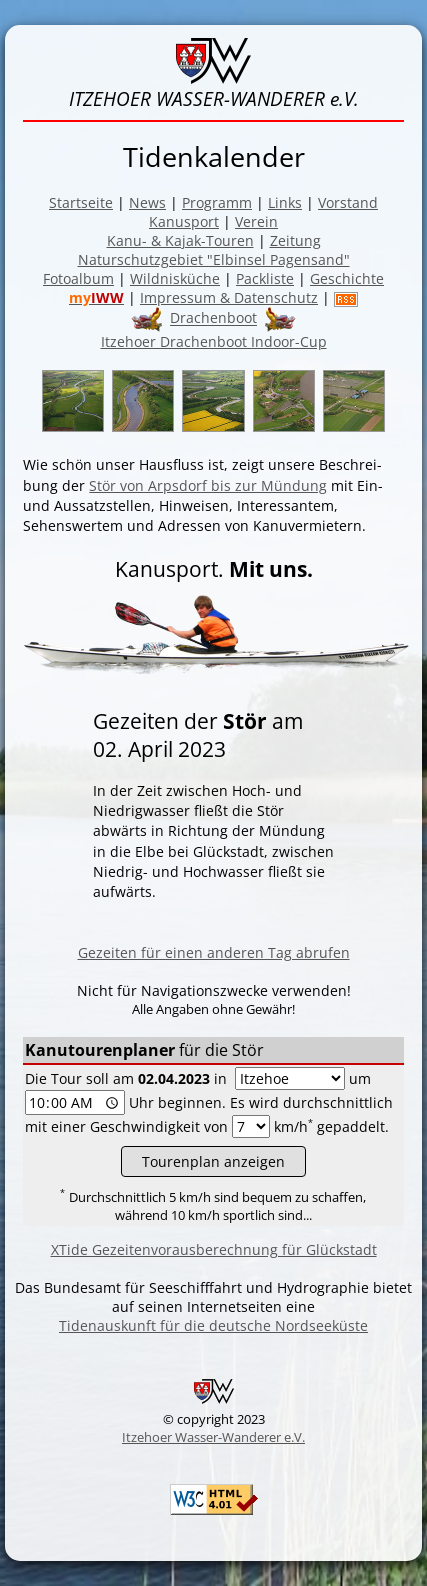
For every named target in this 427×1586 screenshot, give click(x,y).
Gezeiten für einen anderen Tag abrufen (214, 952)
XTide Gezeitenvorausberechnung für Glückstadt (214, 1249)
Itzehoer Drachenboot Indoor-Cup (214, 341)
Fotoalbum (78, 278)
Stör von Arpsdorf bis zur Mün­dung (208, 485)
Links (285, 202)
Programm (217, 202)
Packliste (265, 278)
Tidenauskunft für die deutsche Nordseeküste (213, 1325)
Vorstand (348, 202)
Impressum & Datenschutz (229, 297)
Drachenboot (213, 318)
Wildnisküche (175, 278)
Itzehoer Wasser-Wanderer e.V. (213, 1437)
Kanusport (184, 221)
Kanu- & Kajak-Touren (180, 240)
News (147, 202)
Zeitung (295, 240)
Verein (256, 221)
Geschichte (347, 278)
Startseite (81, 202)
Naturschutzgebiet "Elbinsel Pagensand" (214, 259)
